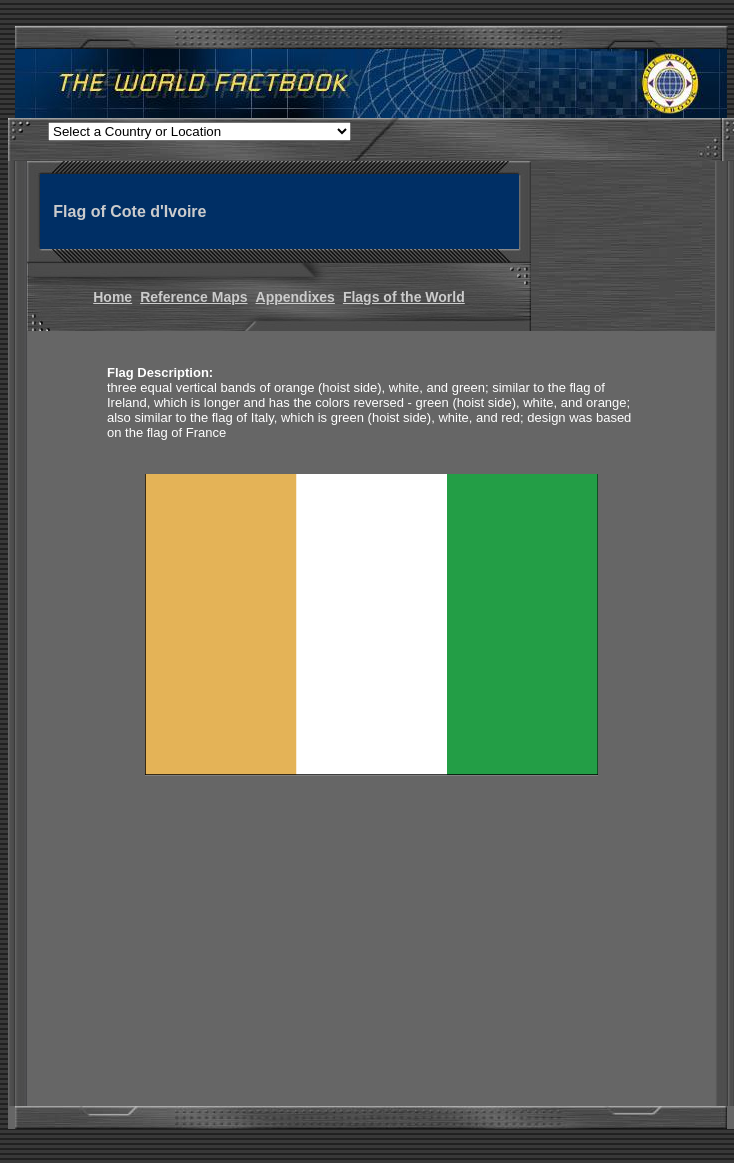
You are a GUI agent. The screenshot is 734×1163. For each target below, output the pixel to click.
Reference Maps (193, 297)
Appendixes (295, 297)
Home (112, 297)
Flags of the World (404, 297)
